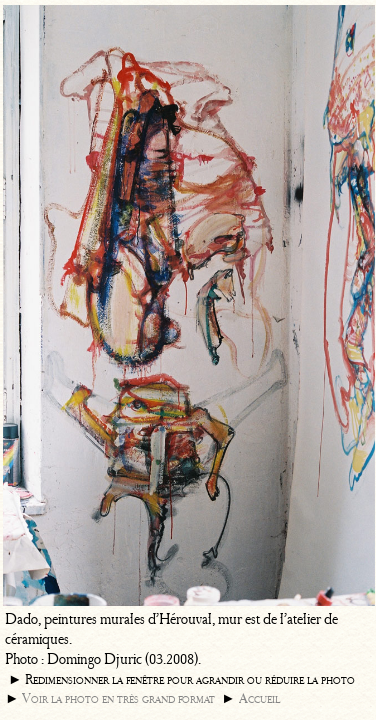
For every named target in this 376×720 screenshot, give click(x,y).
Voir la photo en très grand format (118, 698)
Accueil (259, 698)
